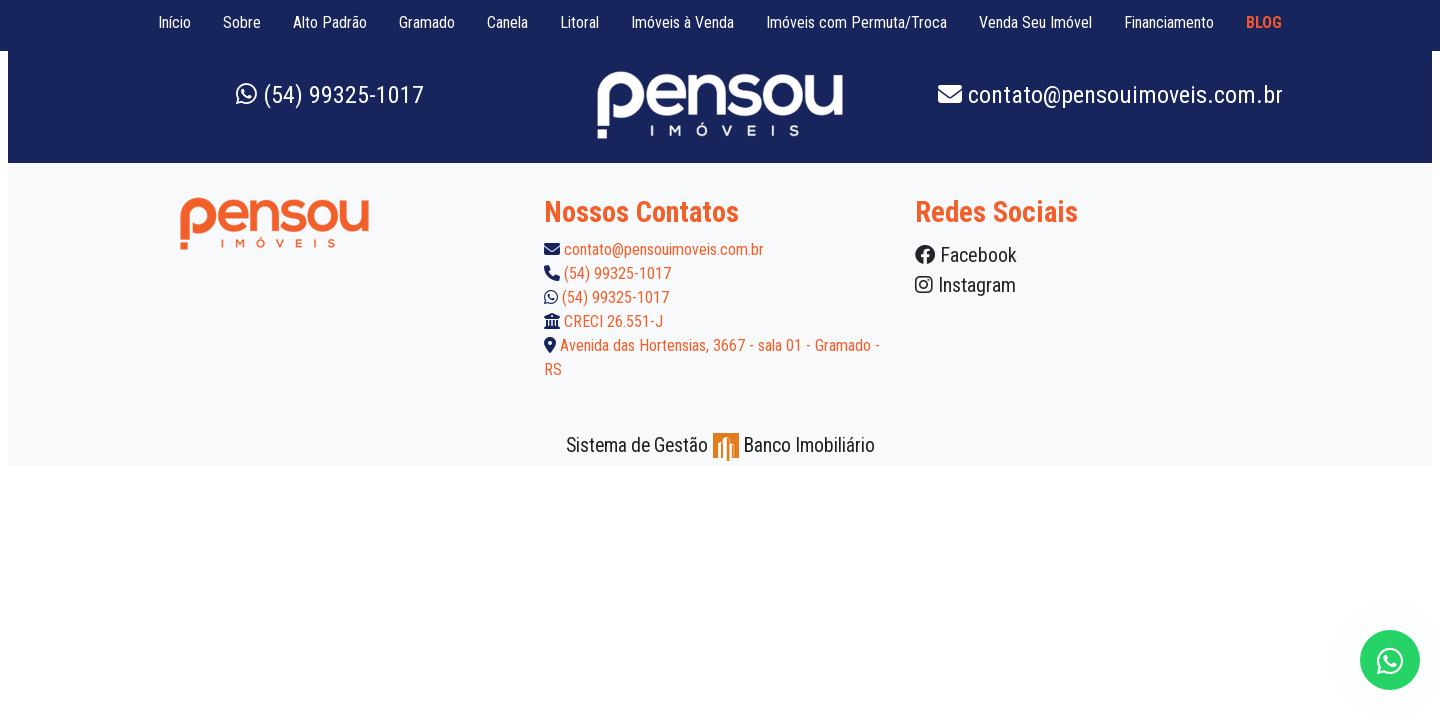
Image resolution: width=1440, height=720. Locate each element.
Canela (507, 22)
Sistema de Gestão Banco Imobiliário (720, 445)
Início (174, 22)
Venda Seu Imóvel (1035, 22)
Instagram (965, 285)
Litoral (579, 22)
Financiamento (1169, 22)
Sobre (242, 22)
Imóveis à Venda (682, 22)
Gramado (427, 22)
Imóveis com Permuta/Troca (856, 22)
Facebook (966, 255)
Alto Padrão (330, 22)
